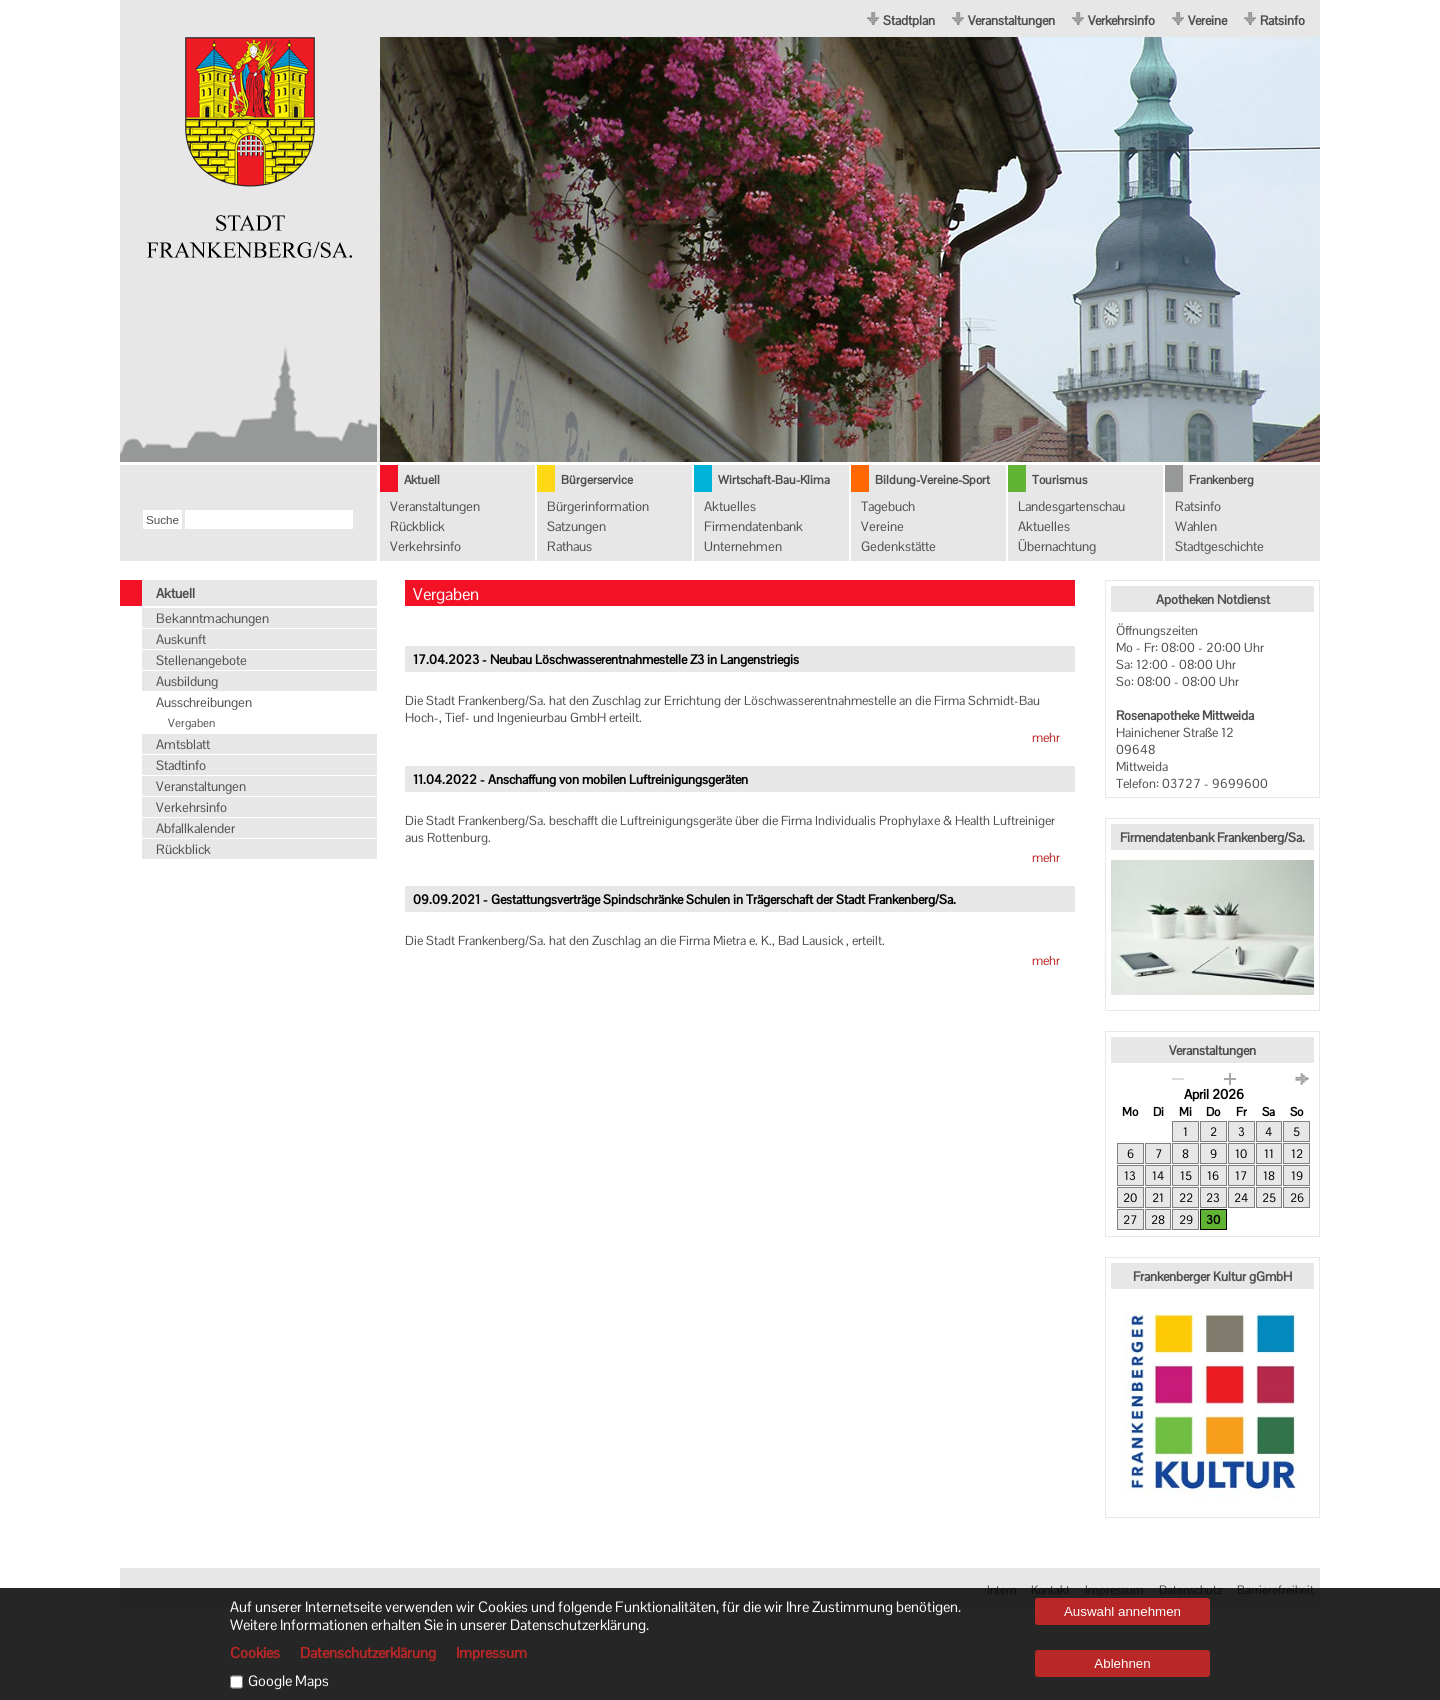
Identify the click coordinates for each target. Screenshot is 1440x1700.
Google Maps (288, 1681)
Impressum (491, 1653)
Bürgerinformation (598, 506)
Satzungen (576, 526)
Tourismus (1059, 480)
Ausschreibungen (204, 702)
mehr (1046, 737)
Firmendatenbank (753, 526)
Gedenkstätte (898, 546)
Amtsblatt (183, 744)
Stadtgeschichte (1219, 546)
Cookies (255, 1653)
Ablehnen (1122, 1663)
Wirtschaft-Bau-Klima (774, 480)
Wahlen (1196, 526)
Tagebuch (888, 506)
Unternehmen (743, 546)
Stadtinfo (181, 765)
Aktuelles (730, 506)
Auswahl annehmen (1122, 1611)
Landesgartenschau (1071, 506)
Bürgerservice (597, 480)
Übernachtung (1057, 546)
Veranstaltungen (1011, 20)
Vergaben (191, 722)
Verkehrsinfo (1121, 20)
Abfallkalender (195, 828)
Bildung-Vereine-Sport (932, 480)
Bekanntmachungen (212, 618)
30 (1213, 1220)
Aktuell (422, 480)
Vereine (1207, 20)
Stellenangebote (201, 660)
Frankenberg (1221, 480)
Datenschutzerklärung (368, 1653)
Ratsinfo (1282, 20)
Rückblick (417, 526)
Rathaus (569, 546)
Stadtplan (909, 20)
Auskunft (181, 639)
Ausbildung (187, 681)
